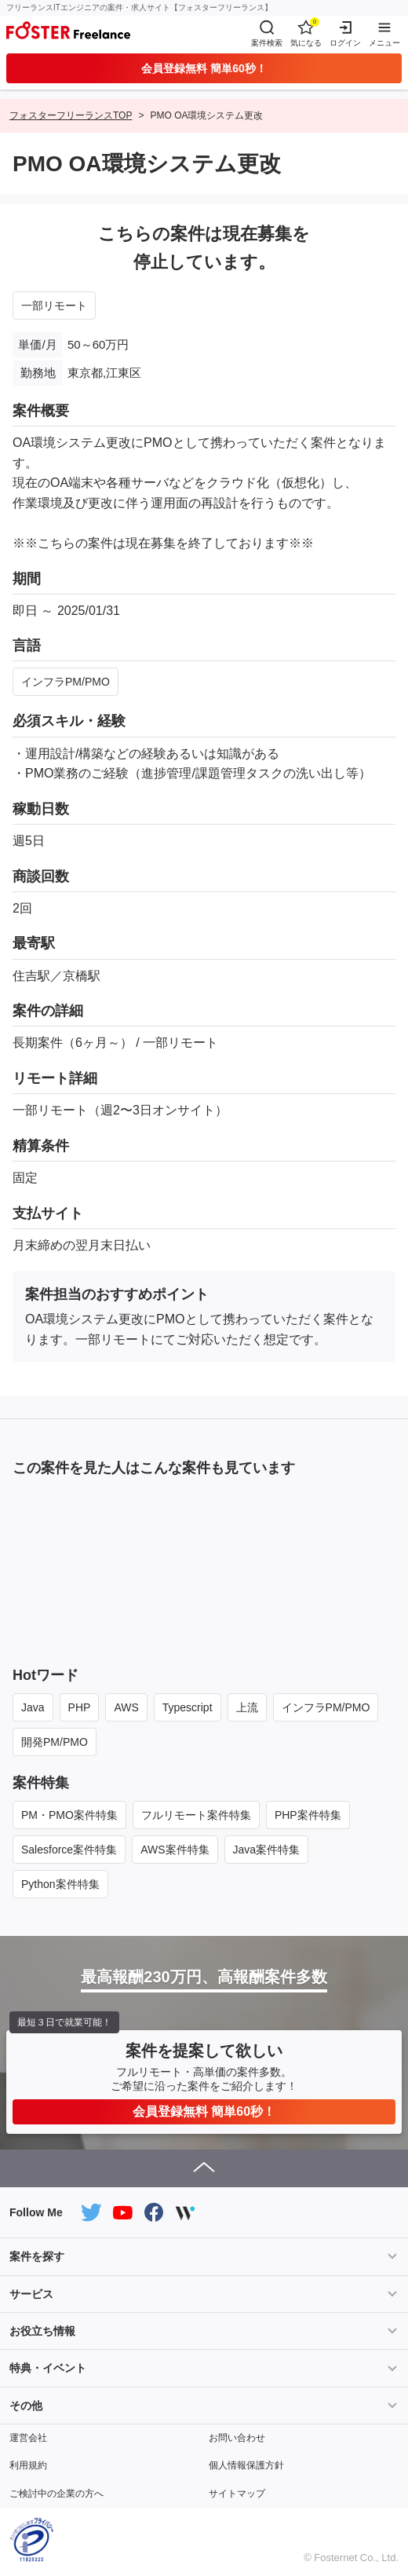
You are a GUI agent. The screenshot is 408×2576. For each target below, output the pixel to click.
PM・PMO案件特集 (69, 1815)
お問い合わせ (237, 2437)
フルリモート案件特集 (196, 1815)
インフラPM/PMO (65, 681)
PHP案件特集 (308, 1815)
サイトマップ (237, 2493)
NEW (43, 1512)
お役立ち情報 (42, 2331)
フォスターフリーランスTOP (70, 115)
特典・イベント (47, 2368)
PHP (79, 1707)
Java (33, 1707)
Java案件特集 (267, 1849)
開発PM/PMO (54, 1742)
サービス (31, 2294)
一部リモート (54, 305)
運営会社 (28, 2437)
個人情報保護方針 (246, 2465)
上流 (247, 1707)
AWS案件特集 (174, 1849)
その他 (25, 2405)
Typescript (187, 1707)
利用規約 (28, 2465)
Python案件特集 (60, 1884)
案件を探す (36, 2256)
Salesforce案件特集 (69, 1849)
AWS (126, 1707)
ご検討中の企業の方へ (56, 2493)
